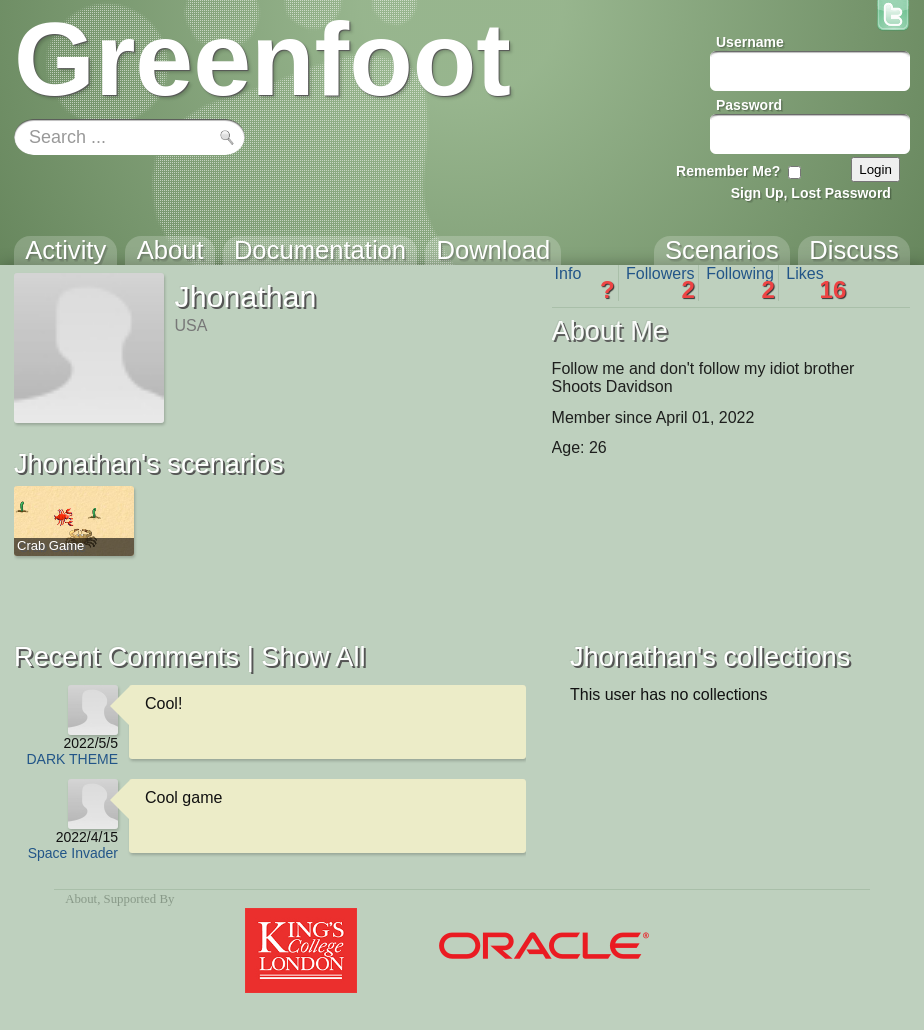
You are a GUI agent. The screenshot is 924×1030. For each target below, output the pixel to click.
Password (749, 105)
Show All (313, 656)
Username (750, 42)
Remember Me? (728, 171)
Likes (816, 283)
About (81, 899)
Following (740, 283)
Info (585, 283)
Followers (660, 283)
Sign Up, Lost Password (811, 193)
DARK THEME (72, 759)
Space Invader (73, 853)
